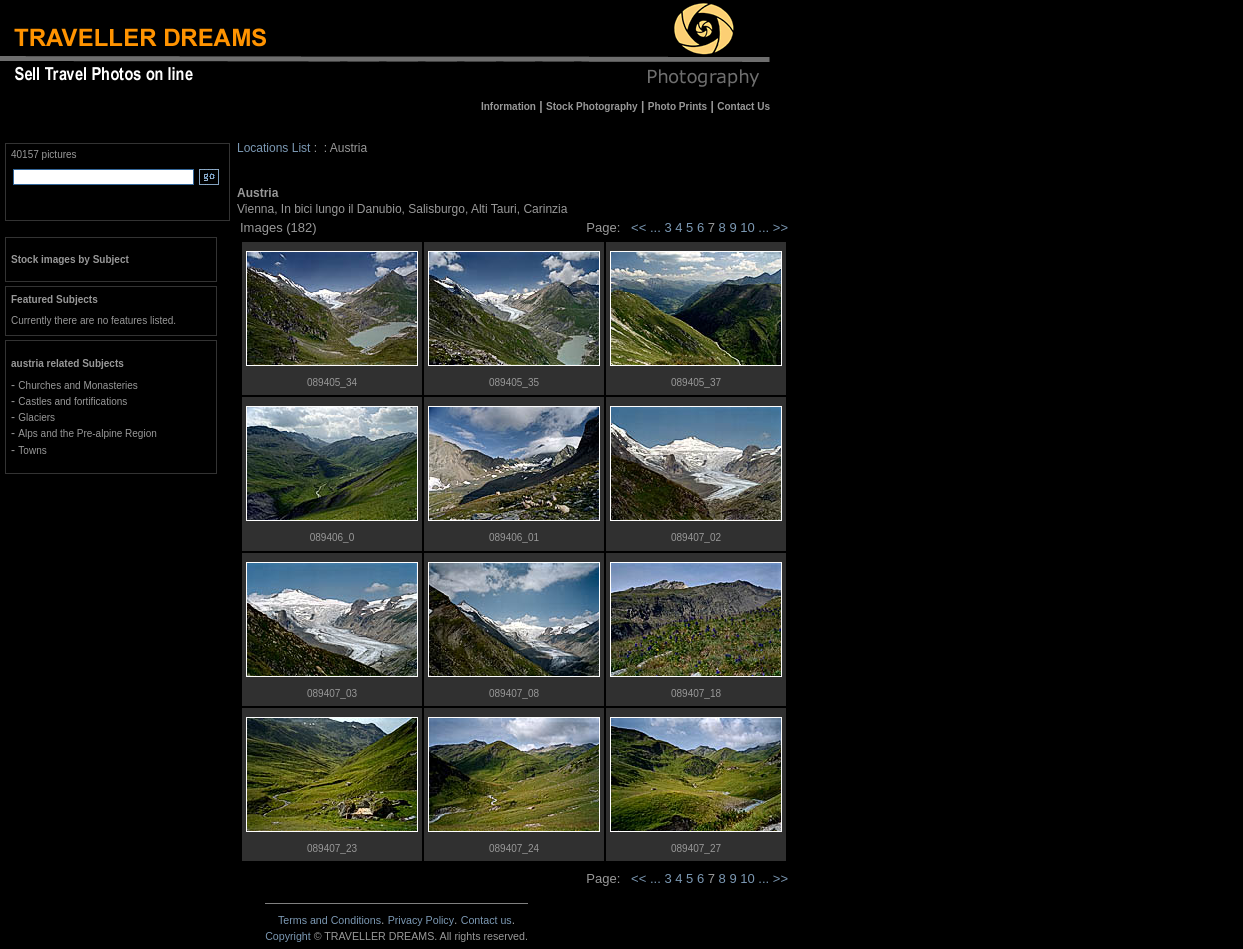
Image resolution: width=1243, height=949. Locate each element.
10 (749, 227)
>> (780, 227)
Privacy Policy (421, 920)
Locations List (273, 148)
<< (638, 227)
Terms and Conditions (329, 920)
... (657, 227)
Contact (486, 920)
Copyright (288, 936)
